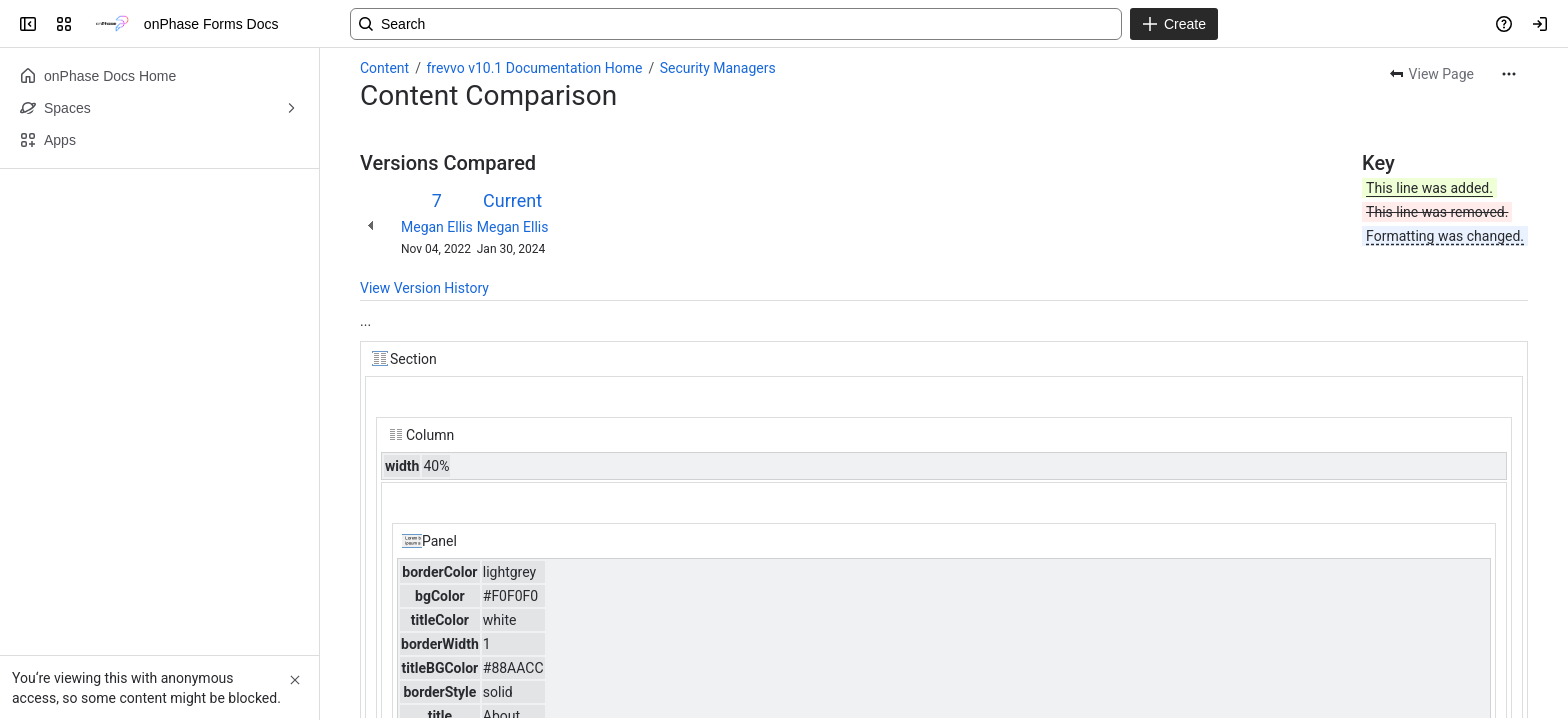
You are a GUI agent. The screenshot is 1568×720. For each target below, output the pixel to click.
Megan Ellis (437, 227)
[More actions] (1509, 74)
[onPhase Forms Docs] (112, 24)
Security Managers (718, 68)
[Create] (1174, 24)
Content (384, 68)
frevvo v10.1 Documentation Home (534, 68)
